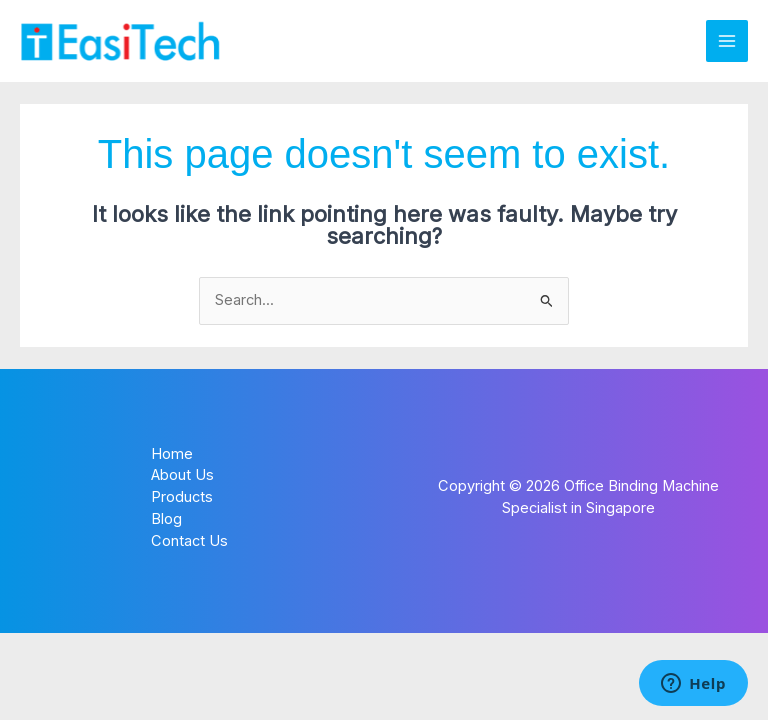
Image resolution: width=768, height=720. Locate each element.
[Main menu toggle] (727, 41)
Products (182, 497)
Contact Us (189, 541)
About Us (182, 475)
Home (172, 454)
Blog (166, 519)
